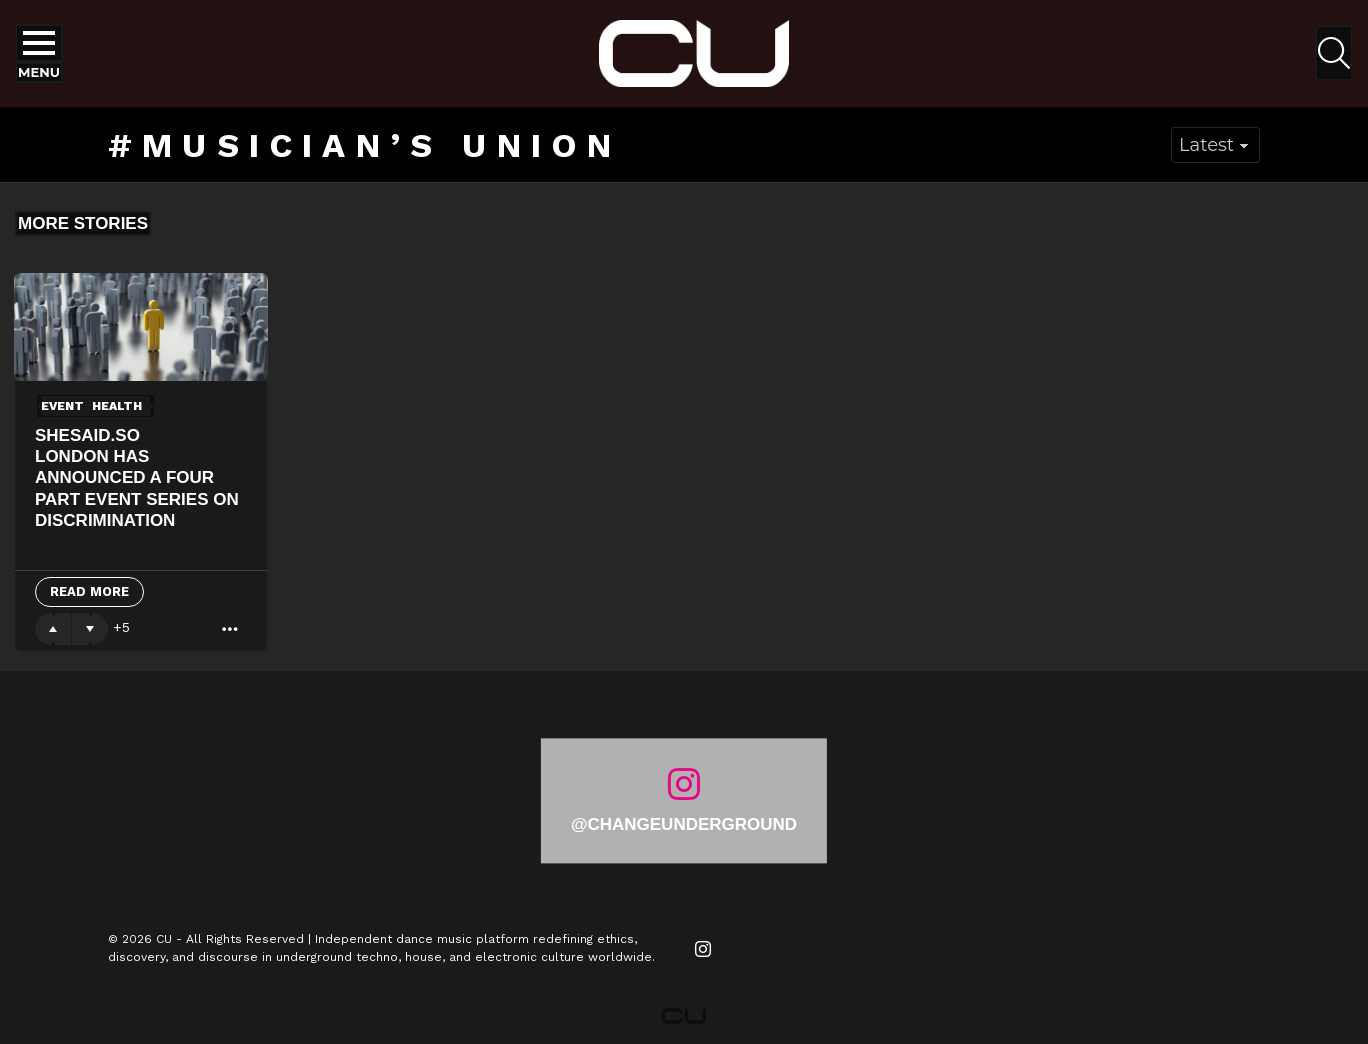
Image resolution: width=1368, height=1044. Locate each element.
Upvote (53, 629)
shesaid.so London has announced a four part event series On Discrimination (137, 478)
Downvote (90, 629)
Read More (89, 591)
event (62, 406)
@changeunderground (684, 824)
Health (117, 406)
